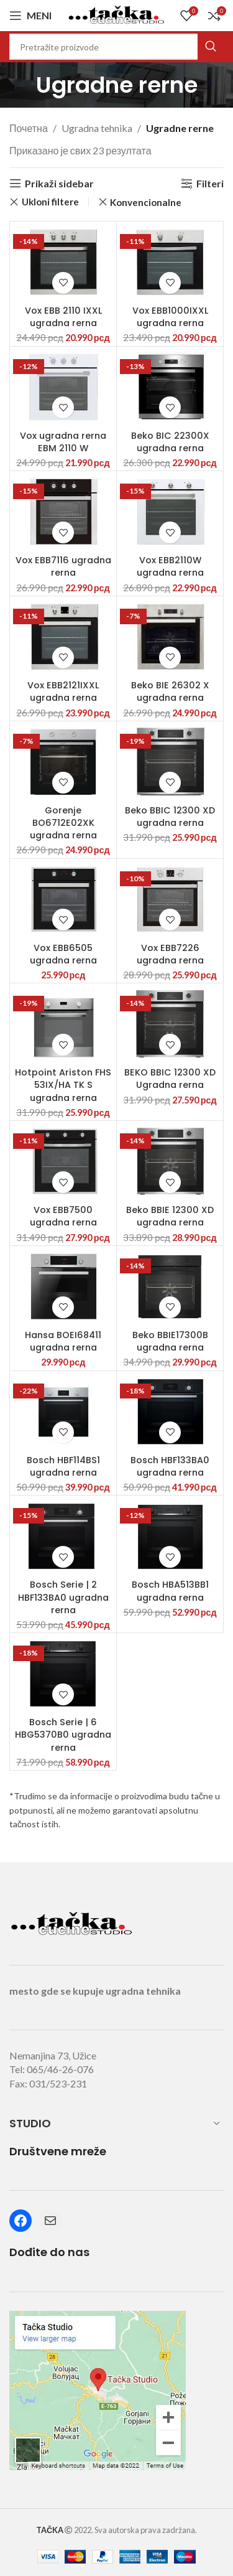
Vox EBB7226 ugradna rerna (170, 954)
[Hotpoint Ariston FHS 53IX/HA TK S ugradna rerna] (63, 1024)
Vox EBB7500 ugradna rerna (63, 1216)
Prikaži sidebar (59, 183)
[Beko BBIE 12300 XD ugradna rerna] (170, 1161)
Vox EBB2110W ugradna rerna (170, 566)
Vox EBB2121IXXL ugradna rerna (63, 691)
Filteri (210, 183)
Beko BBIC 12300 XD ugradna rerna (170, 816)
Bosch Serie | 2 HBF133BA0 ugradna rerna (63, 1597)
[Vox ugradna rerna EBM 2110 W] (63, 387)
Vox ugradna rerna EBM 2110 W (63, 441)
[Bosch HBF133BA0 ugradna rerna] (170, 1412)
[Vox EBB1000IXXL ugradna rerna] (170, 262)
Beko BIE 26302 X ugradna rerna (170, 691)
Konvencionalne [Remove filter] (145, 202)
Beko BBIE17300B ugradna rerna (170, 1341)
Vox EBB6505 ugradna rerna (63, 954)
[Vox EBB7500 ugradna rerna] (63, 1161)
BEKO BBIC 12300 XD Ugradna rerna (170, 1078)
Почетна (28, 128)
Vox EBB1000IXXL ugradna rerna (170, 316)
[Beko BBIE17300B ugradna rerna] (170, 1286)
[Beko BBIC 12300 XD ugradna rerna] (170, 762)
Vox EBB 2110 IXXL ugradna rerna (63, 316)
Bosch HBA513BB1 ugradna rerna (170, 1590)
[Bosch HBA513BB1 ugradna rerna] (170, 1536)
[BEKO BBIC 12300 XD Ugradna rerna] (170, 1024)
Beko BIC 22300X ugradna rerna (170, 441)
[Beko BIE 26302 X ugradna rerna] (170, 637)
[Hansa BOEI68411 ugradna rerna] (63, 1286)
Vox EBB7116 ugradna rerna (63, 566)
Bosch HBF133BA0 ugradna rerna (169, 1466)
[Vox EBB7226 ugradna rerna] (170, 899)
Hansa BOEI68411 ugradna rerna (63, 1341)
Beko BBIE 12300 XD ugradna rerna (170, 1216)
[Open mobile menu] (30, 15)
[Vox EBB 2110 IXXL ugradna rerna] (63, 262)
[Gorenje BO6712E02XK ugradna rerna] (63, 762)
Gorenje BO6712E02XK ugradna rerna (63, 822)
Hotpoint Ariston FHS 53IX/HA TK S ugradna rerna (63, 1084)
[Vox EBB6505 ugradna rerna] (63, 899)
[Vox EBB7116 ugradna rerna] (63, 512)
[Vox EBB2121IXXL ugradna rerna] (63, 637)
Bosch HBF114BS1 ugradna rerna (63, 1466)
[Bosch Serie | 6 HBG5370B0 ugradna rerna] (63, 1674)
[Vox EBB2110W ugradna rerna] (170, 512)
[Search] (116, 47)
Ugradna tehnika (97, 128)
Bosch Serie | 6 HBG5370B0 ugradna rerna (63, 1734)
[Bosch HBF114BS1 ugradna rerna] (63, 1412)
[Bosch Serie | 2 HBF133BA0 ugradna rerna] (63, 1536)
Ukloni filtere (50, 202)
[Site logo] (117, 14)
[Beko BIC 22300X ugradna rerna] (170, 387)
